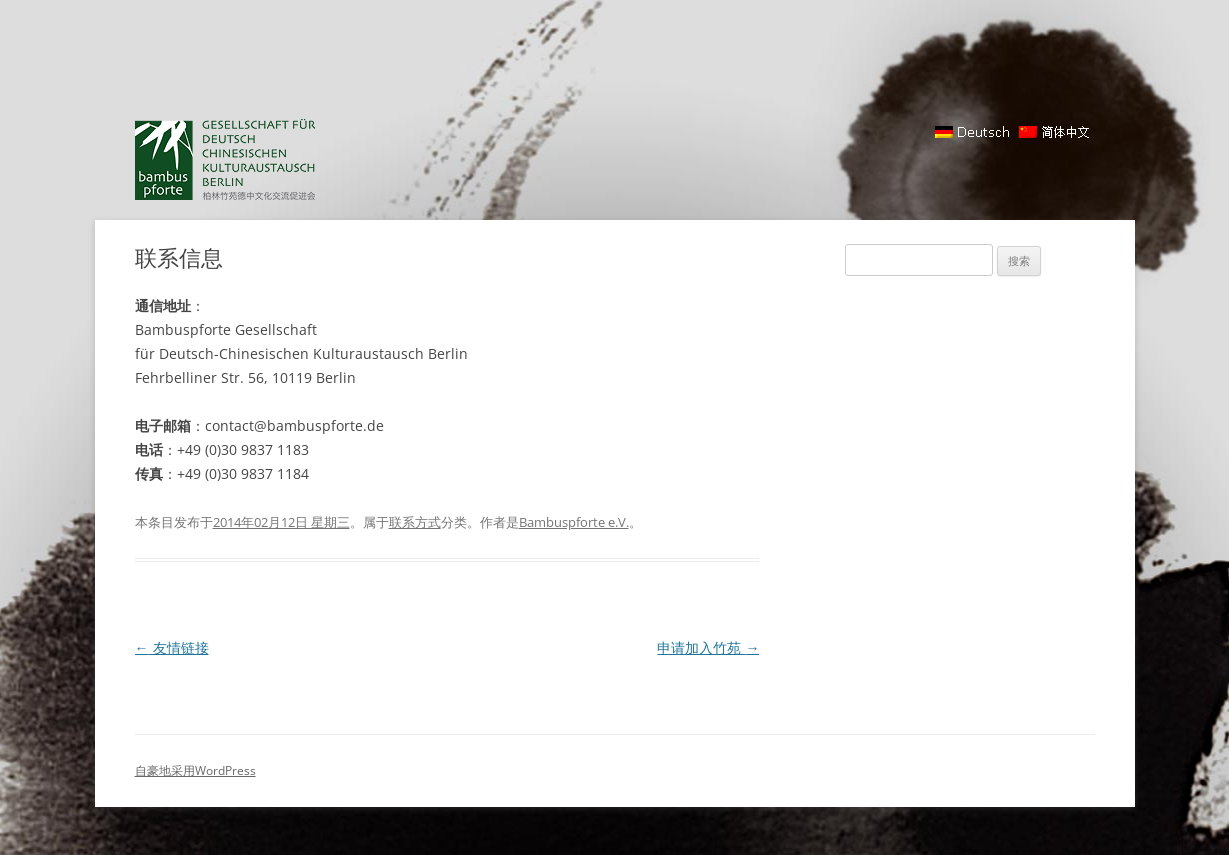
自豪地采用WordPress (195, 770)
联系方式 (415, 522)
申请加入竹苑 (708, 647)
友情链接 (172, 647)
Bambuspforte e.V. (574, 522)
